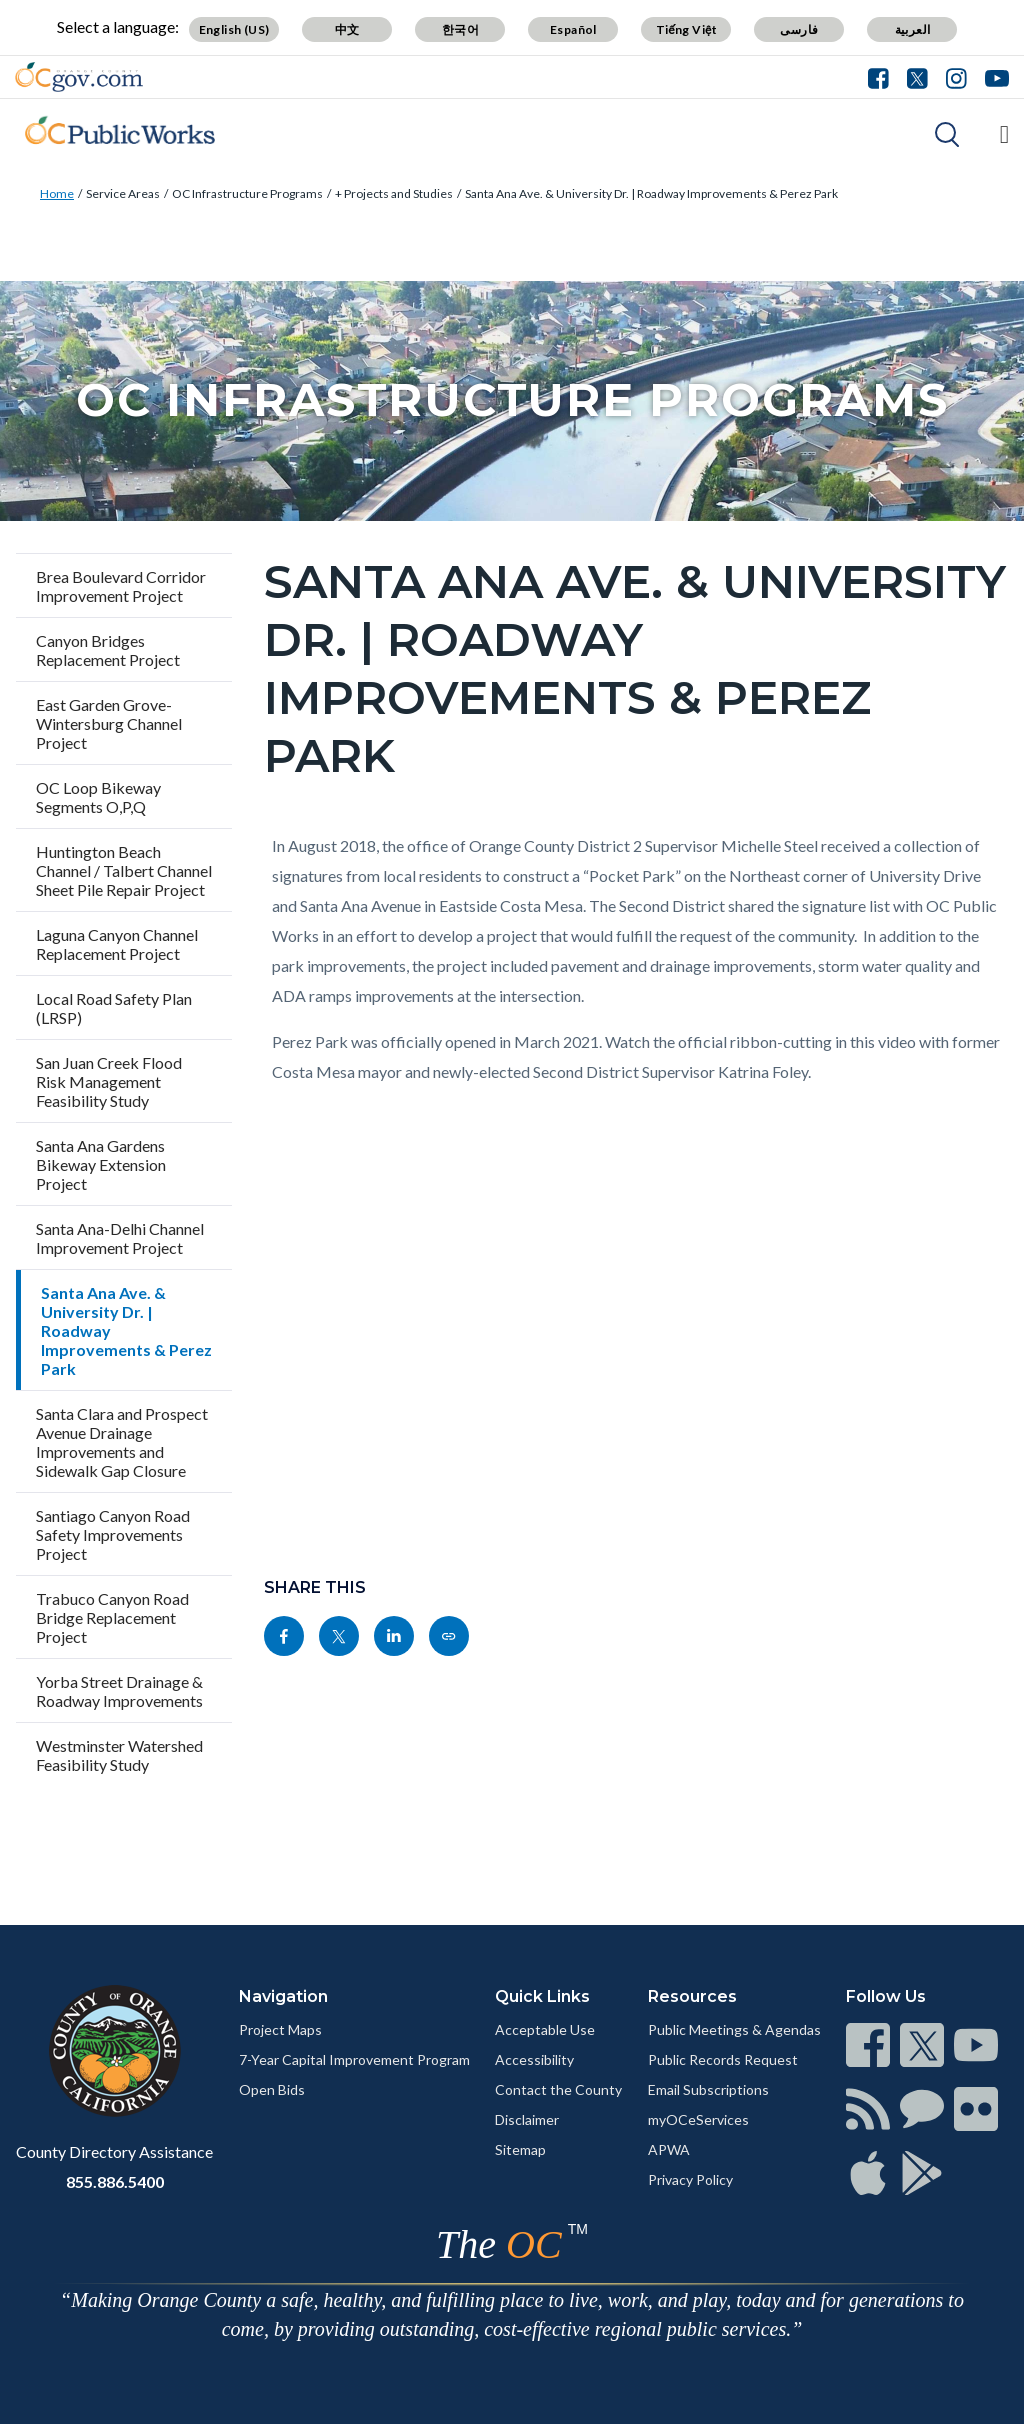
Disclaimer (527, 2119)
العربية (913, 29)
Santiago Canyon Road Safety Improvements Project (113, 1534)
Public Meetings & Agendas (734, 2029)
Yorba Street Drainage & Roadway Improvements (119, 1691)
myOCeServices (698, 2119)
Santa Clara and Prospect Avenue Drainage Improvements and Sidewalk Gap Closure (122, 1442)
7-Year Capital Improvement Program (354, 2059)
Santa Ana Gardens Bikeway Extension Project (101, 1164)
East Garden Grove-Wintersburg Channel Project (109, 723)
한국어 (460, 29)
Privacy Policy (690, 2179)
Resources (692, 1996)
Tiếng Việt (687, 29)
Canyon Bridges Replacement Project (108, 650)
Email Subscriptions (708, 2089)
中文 (347, 29)
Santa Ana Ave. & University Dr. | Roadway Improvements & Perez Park (651, 193)
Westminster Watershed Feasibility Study (119, 1755)
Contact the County (558, 2089)
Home (57, 193)
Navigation (283, 1996)
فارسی (799, 29)
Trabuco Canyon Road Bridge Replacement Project (112, 1617)
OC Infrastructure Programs (247, 193)
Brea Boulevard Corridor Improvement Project (121, 586)
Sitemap (520, 2149)
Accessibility (534, 2059)
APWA (669, 2149)
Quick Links (542, 1996)
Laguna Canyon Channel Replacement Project (117, 944)
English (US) (234, 29)
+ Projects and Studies (394, 193)
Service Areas (123, 193)
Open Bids (272, 2089)
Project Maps (280, 2029)
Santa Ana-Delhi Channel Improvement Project (120, 1238)
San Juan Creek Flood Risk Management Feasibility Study (109, 1081)
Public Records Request (723, 2059)
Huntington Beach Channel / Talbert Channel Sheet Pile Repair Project (124, 870)
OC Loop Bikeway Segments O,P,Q (98, 797)
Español (573, 29)
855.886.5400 (115, 2181)
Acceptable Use (545, 2029)
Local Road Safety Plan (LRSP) (114, 1008)
